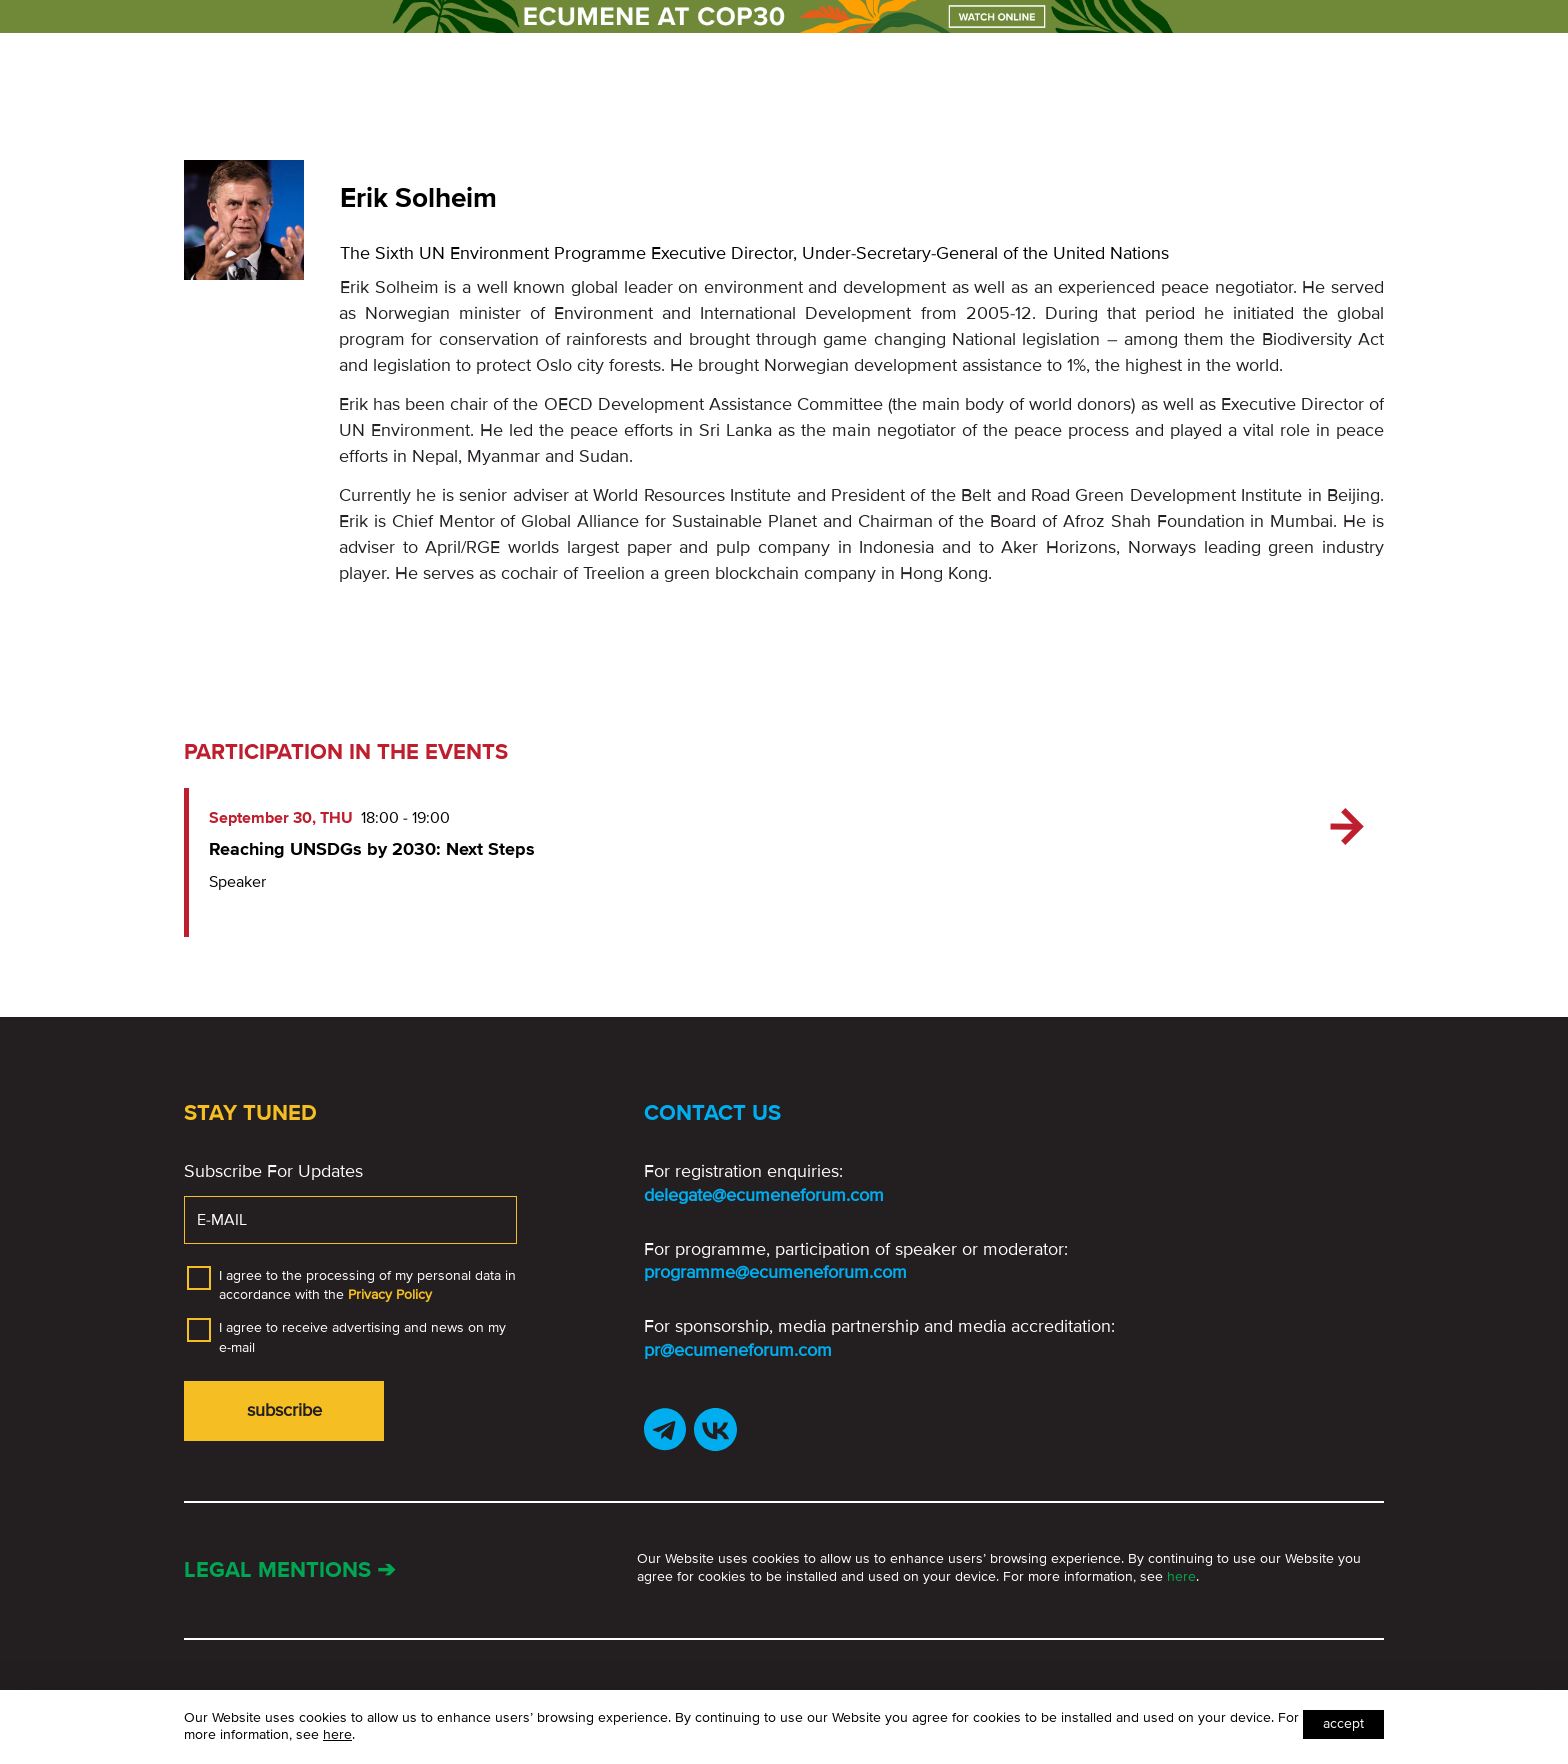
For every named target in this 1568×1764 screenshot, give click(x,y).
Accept (1343, 1723)
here (1181, 1576)
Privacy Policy (390, 1294)
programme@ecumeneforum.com (775, 1272)
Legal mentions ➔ (289, 1570)
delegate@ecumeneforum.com (764, 1195)
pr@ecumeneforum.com (738, 1350)
